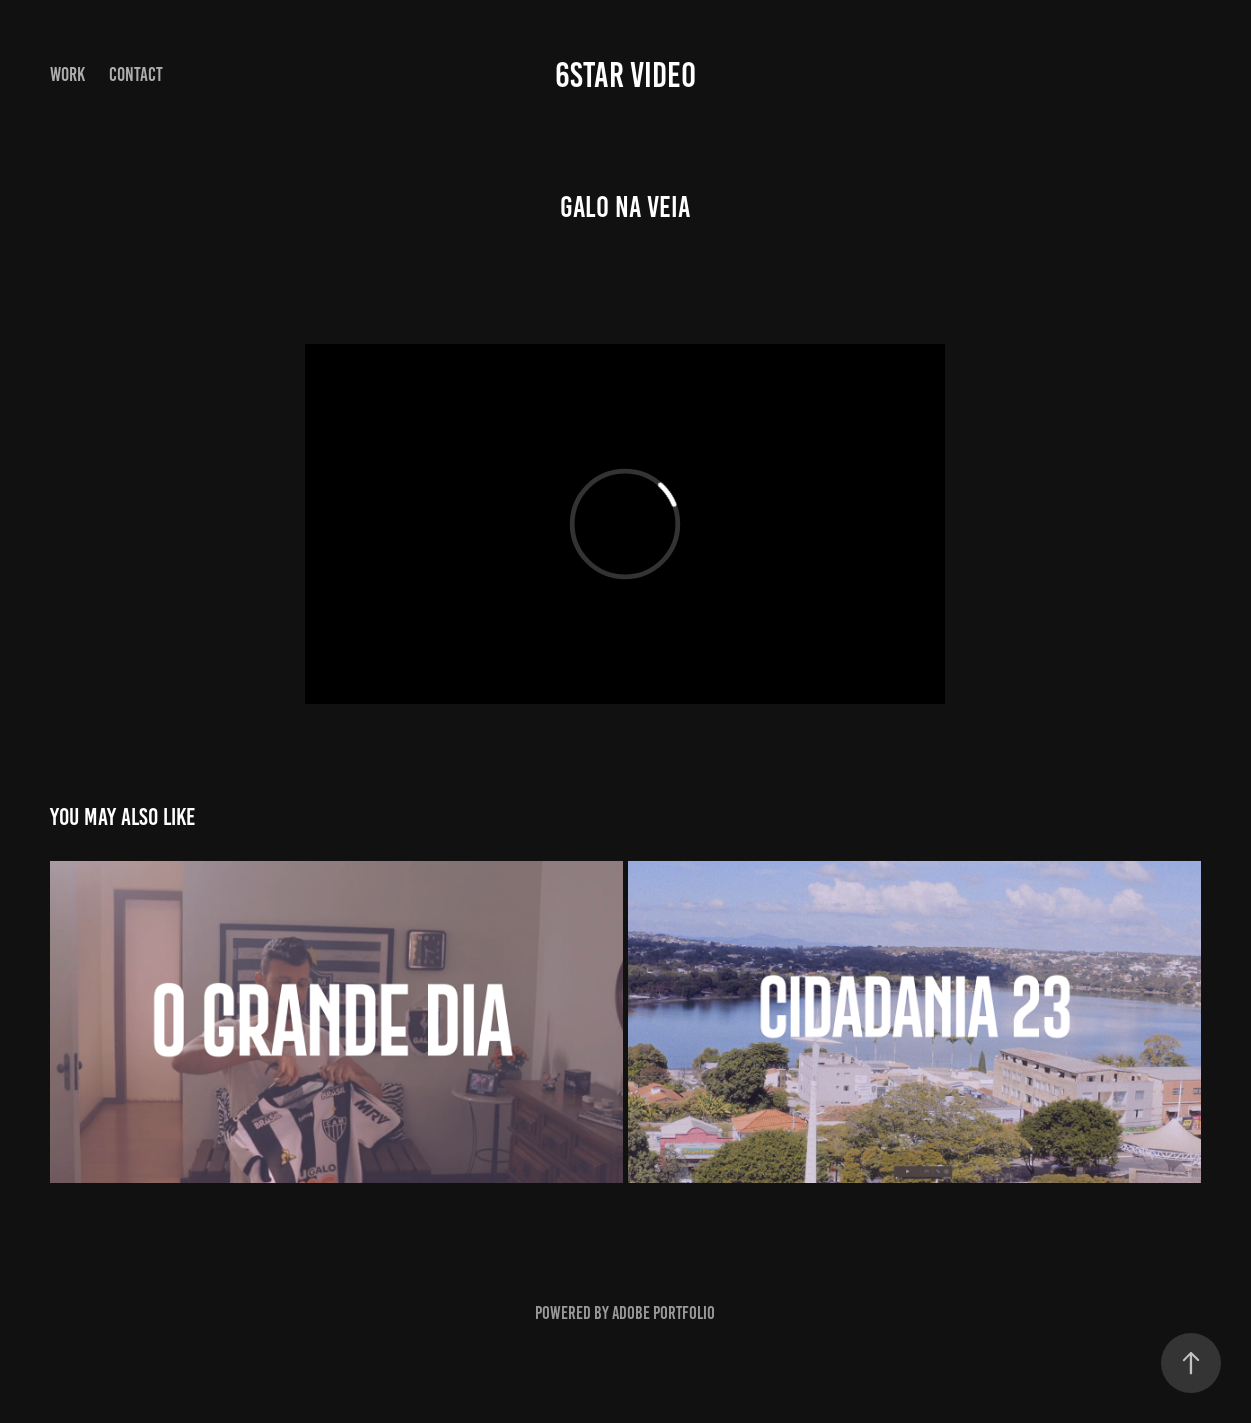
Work (67, 74)
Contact (136, 74)
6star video (625, 75)
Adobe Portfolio (663, 1313)
